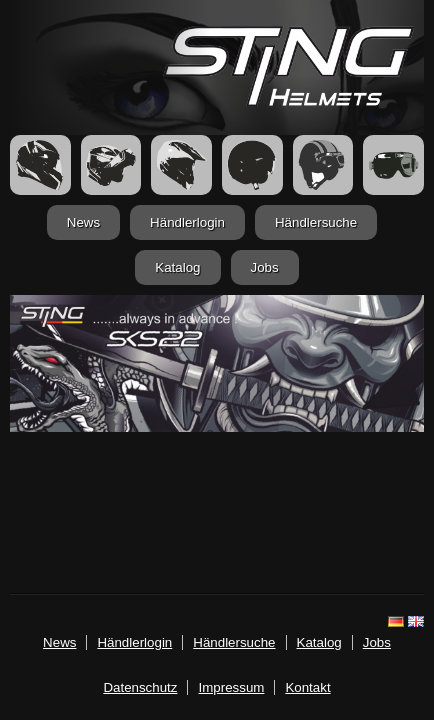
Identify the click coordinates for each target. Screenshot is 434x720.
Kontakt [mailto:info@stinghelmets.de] (307, 687)
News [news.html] (83, 222)
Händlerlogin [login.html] (187, 222)
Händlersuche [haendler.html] (316, 222)
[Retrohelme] (323, 165)
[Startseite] (288, 101)
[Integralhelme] (40, 165)
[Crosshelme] (181, 165)
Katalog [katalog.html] (177, 267)
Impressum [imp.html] (231, 687)
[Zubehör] (393, 165)
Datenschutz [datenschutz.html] (140, 687)
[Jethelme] (252, 165)
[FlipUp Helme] (111, 165)
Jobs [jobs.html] (265, 267)
